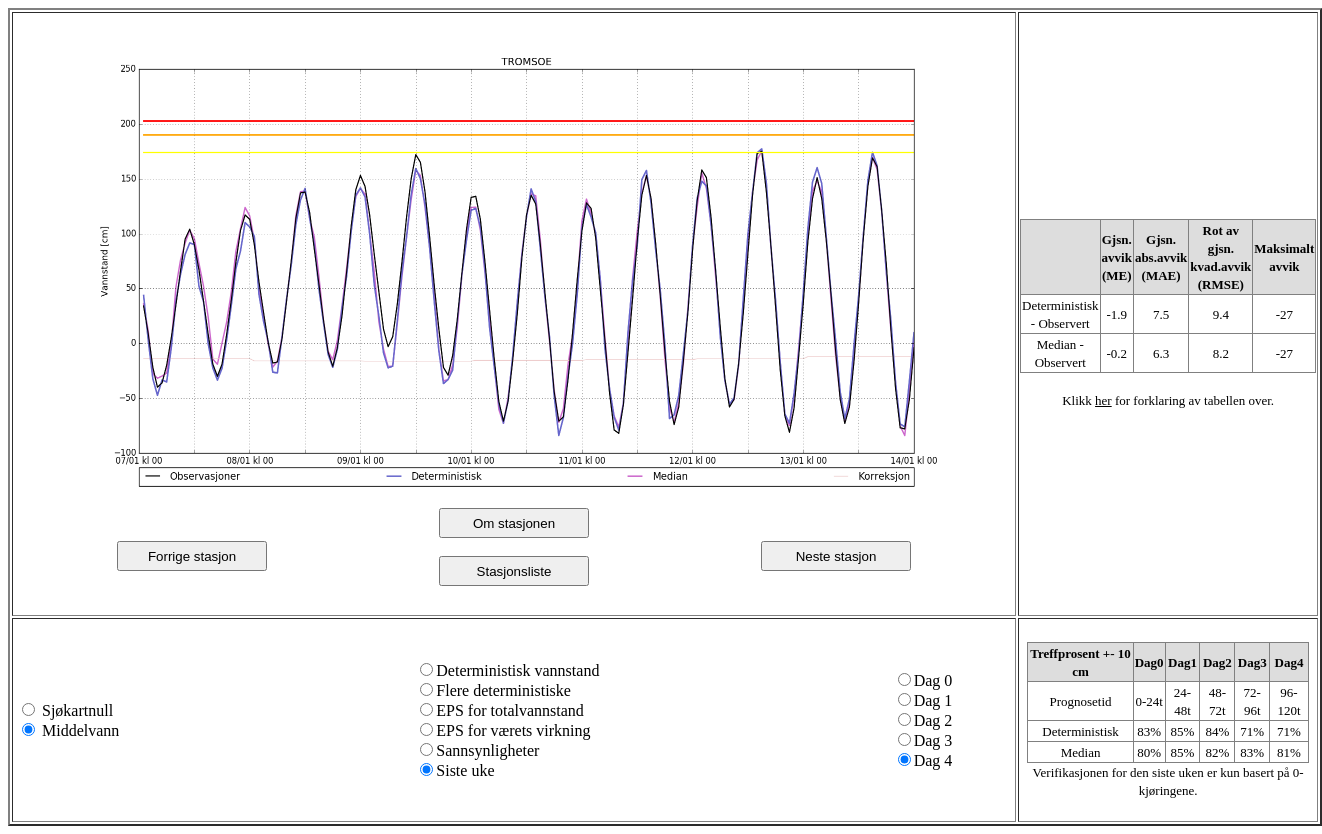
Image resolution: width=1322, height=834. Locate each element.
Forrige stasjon (192, 556)
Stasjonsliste (514, 571)
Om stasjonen (514, 523)
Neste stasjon (836, 556)
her (1103, 400)
